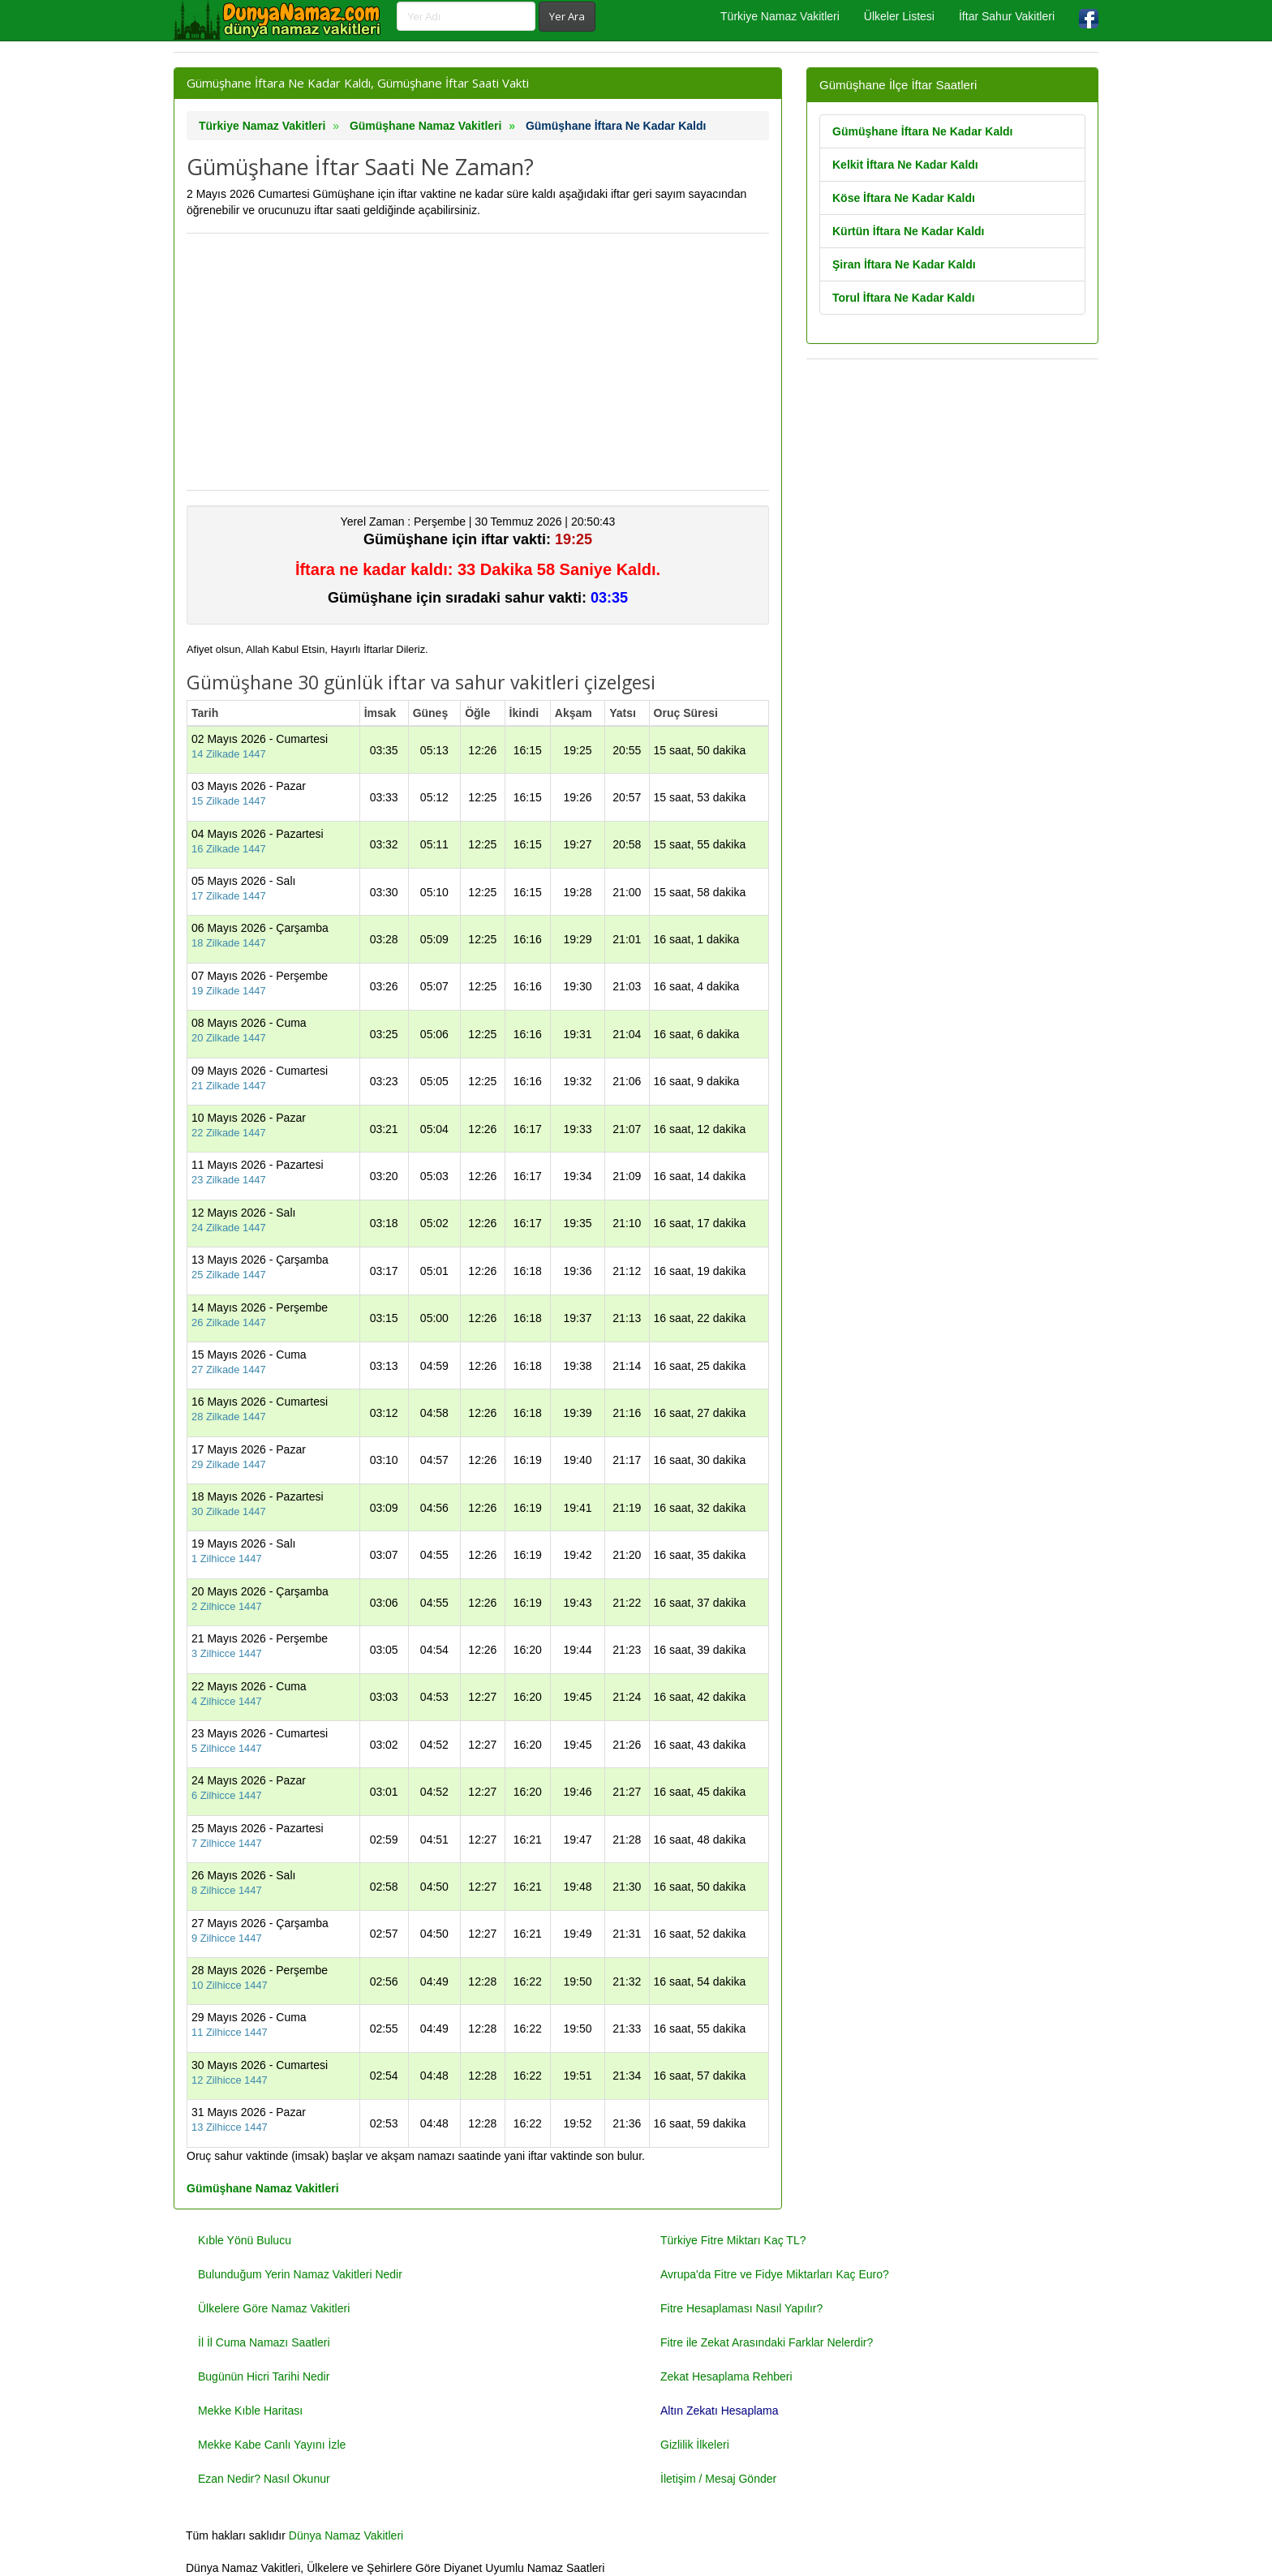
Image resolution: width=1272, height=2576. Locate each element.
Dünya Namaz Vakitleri (346, 2535)
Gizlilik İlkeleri (694, 2444)
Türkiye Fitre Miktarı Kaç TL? (733, 2240)
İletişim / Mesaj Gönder (718, 2478)
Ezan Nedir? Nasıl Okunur (264, 2478)
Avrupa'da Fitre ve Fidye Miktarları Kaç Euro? (774, 2274)
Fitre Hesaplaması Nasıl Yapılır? (741, 2308)
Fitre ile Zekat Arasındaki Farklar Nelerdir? (766, 2342)
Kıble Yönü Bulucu (244, 2240)
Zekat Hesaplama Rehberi (726, 2376)
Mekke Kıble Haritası (250, 2410)
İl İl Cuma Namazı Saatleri (264, 2342)
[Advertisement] (478, 361)
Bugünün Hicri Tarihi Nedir (263, 2376)
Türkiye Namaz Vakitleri (780, 16)
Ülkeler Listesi (899, 16)
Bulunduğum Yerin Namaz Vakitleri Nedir (300, 2274)
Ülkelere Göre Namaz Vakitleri (274, 2308)
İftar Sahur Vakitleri (1007, 16)
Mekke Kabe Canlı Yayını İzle (272, 2444)
